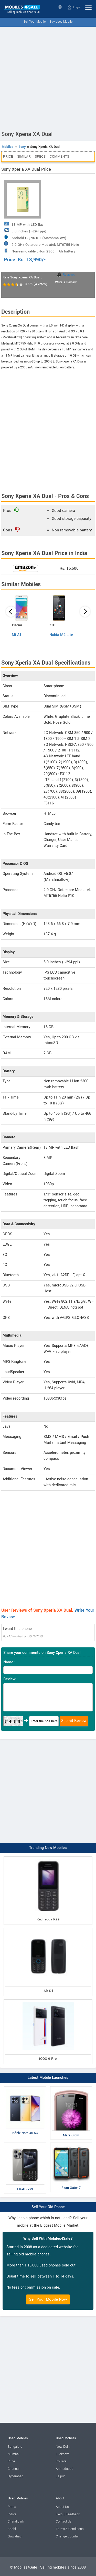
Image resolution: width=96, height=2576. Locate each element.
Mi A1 (17, 635)
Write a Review (66, 282)
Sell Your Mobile (35, 22)
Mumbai (13, 2454)
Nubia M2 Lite (61, 635)
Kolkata (61, 2461)
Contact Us (63, 2521)
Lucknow (62, 2454)
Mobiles (7, 146)
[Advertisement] (48, 77)
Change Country (67, 2536)
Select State (60, 7)
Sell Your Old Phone (48, 2207)
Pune (11, 2461)
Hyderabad (15, 2476)
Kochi (12, 2529)
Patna (12, 2507)
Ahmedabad (64, 2468)
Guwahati (15, 2536)
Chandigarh (16, 2521)
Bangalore (15, 2446)
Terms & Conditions (69, 2529)
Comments (59, 156)
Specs (40, 156)
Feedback (73, 2514)
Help (59, 2514)
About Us (62, 2507)
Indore (12, 2514)
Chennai (13, 2468)
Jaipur (60, 2476)
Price (8, 156)
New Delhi (63, 2446)
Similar (24, 156)
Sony (22, 146)
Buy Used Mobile (61, 22)
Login (74, 7)
